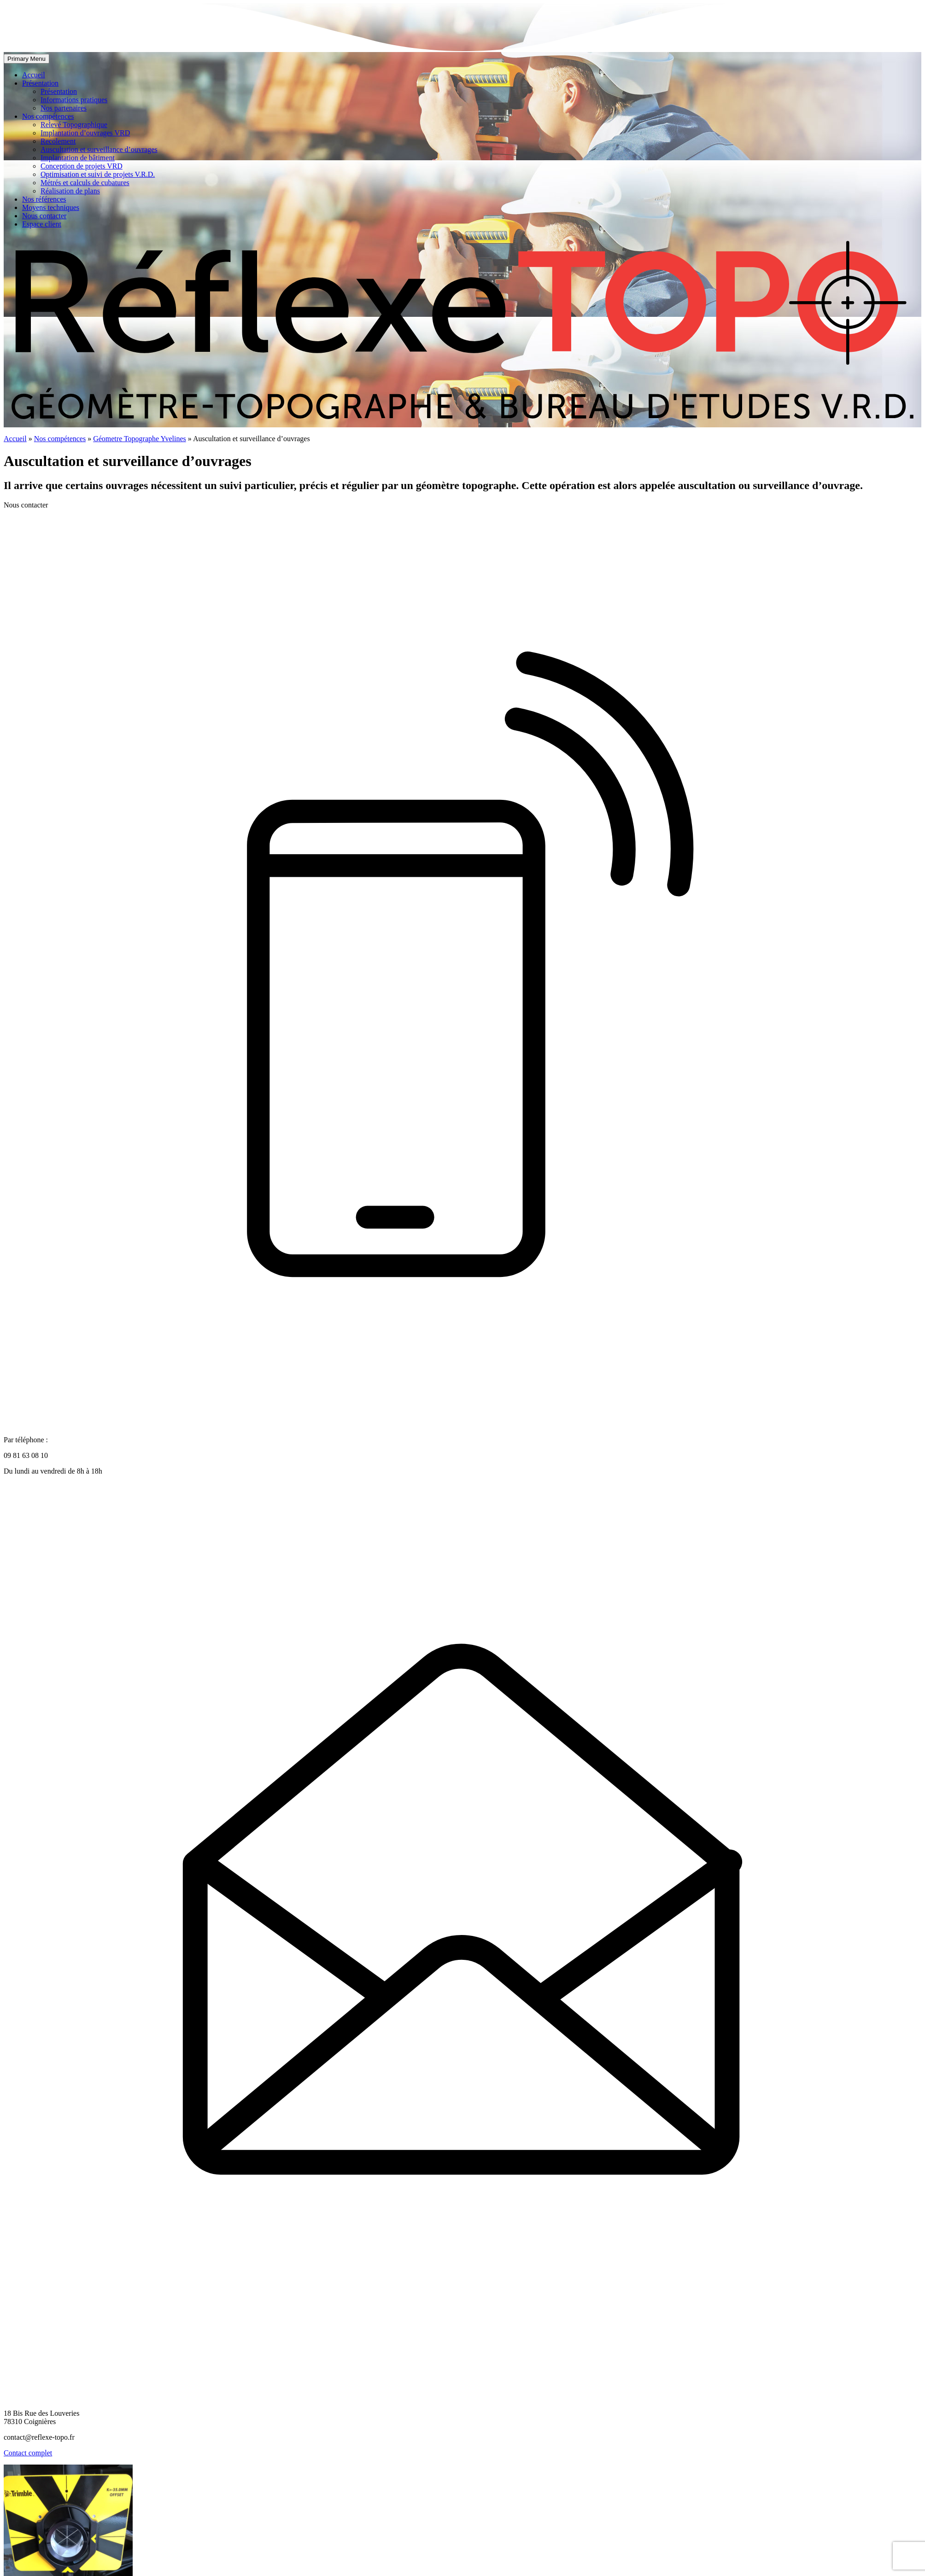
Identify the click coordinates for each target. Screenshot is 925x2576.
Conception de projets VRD (82, 166)
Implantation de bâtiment (78, 158)
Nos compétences (48, 116)
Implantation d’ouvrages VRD (85, 133)
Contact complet (28, 2453)
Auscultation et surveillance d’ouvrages (99, 149)
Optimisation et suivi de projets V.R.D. (98, 174)
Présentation (40, 83)
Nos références (44, 199)
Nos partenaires (64, 108)
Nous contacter (44, 216)
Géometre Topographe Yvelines (139, 439)
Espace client (41, 224)
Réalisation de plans (70, 191)
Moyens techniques (50, 207)
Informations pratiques (74, 100)
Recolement (58, 141)
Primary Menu (26, 58)
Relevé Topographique (74, 124)
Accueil (33, 75)
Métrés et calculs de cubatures (85, 182)
